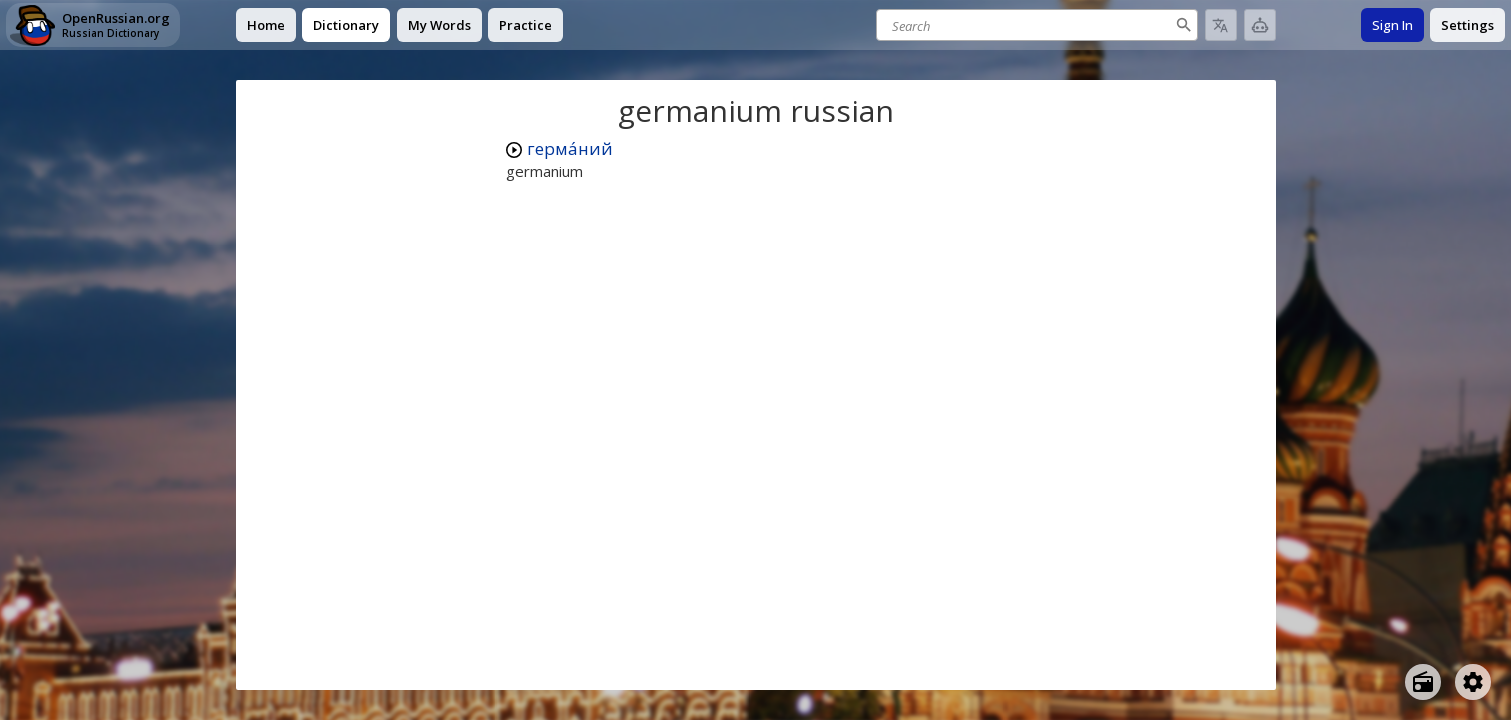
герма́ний (570, 148)
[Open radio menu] (1423, 682)
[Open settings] (1473, 682)
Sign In (1392, 25)
